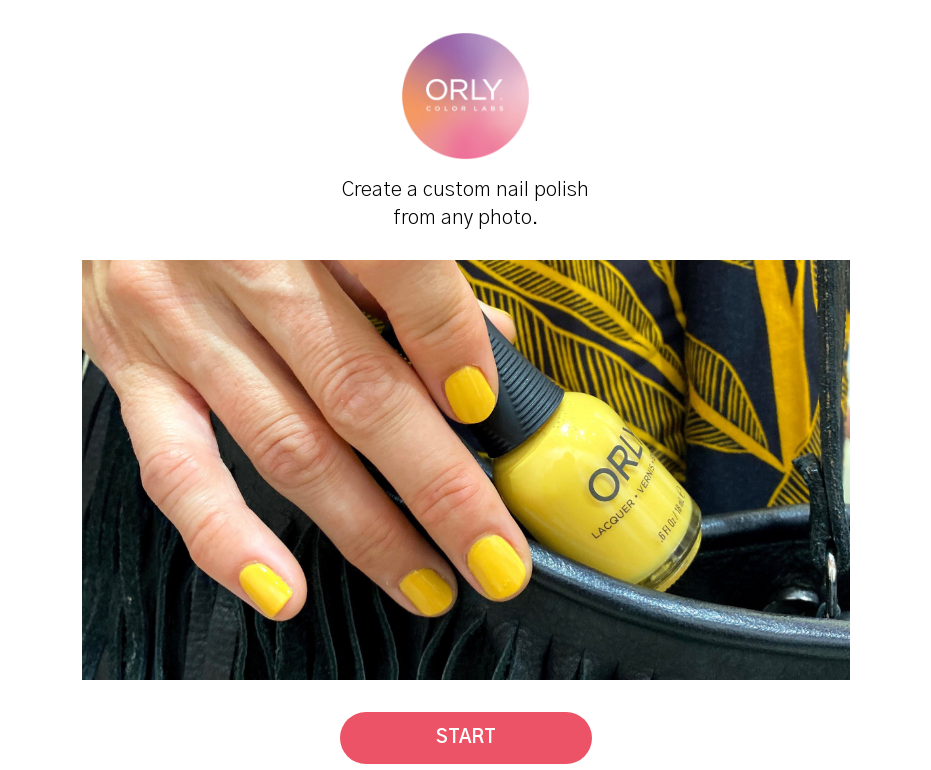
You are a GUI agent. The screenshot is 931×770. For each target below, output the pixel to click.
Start (466, 738)
